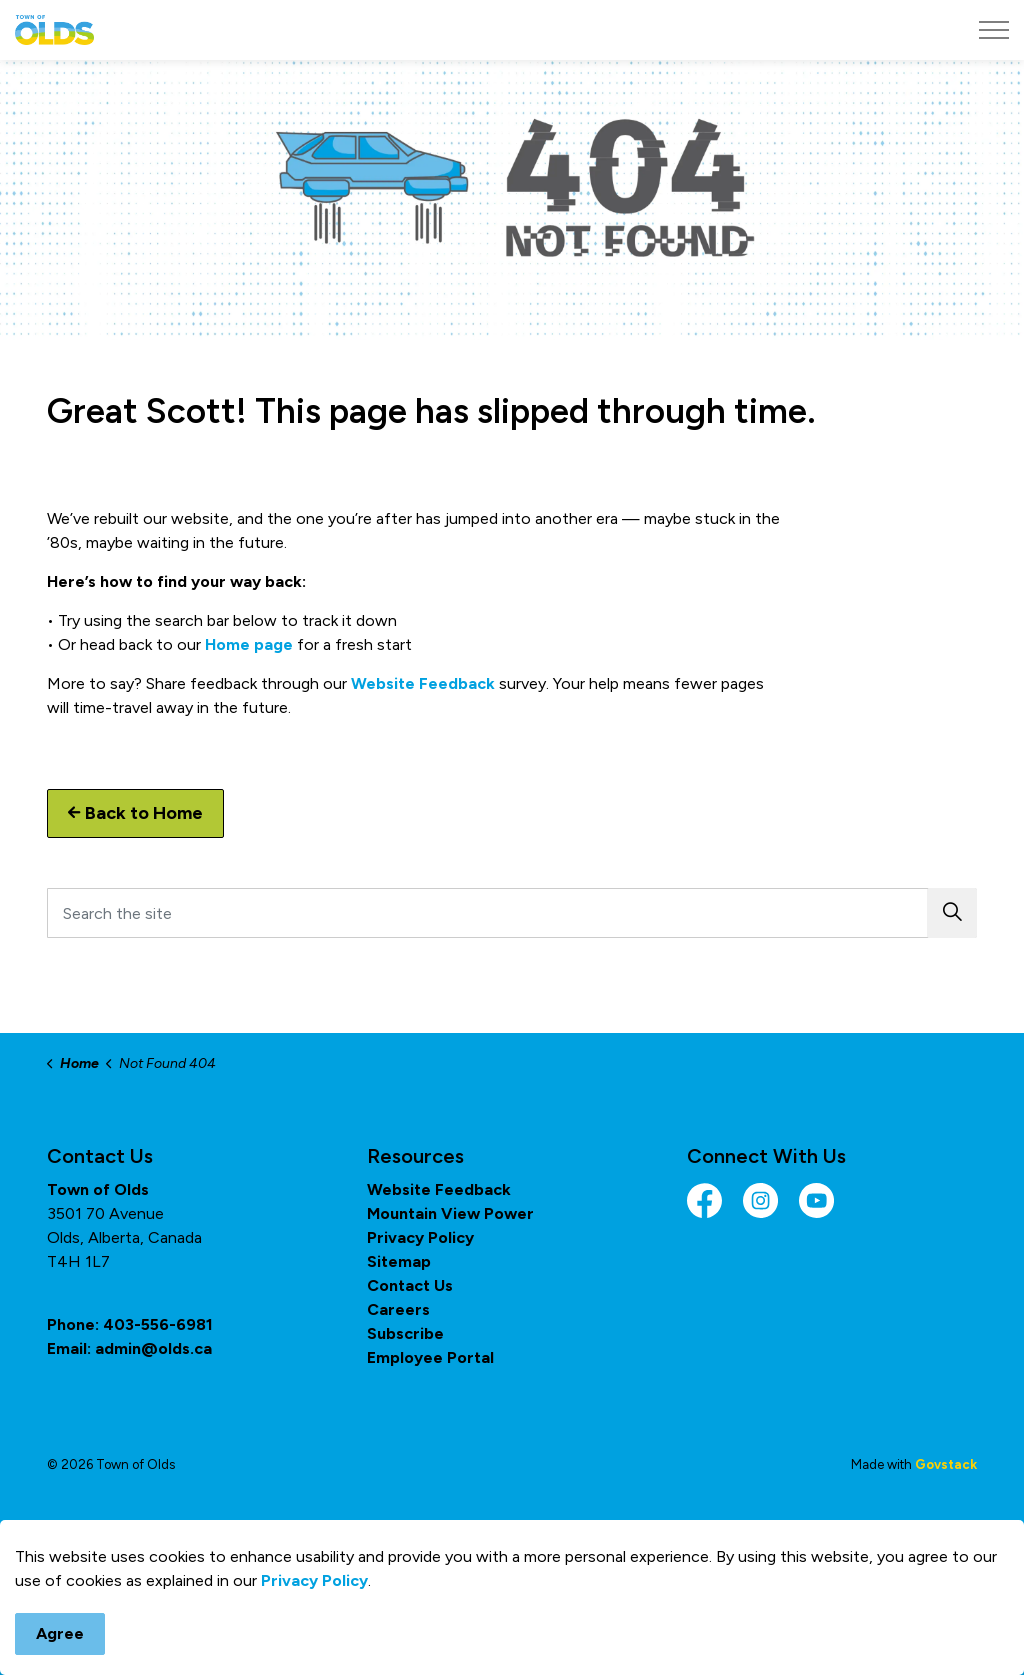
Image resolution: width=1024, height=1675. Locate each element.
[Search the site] (512, 913)
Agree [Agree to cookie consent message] (60, 1634)
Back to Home (135, 813)
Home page (249, 644)
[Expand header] (994, 30)
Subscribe (405, 1333)
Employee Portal (430, 1357)
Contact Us (410, 1285)
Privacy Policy (314, 1580)
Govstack (946, 1464)
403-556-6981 (158, 1324)
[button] (952, 913)
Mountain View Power (450, 1213)
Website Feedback (423, 683)
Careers (398, 1309)
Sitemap (399, 1261)
